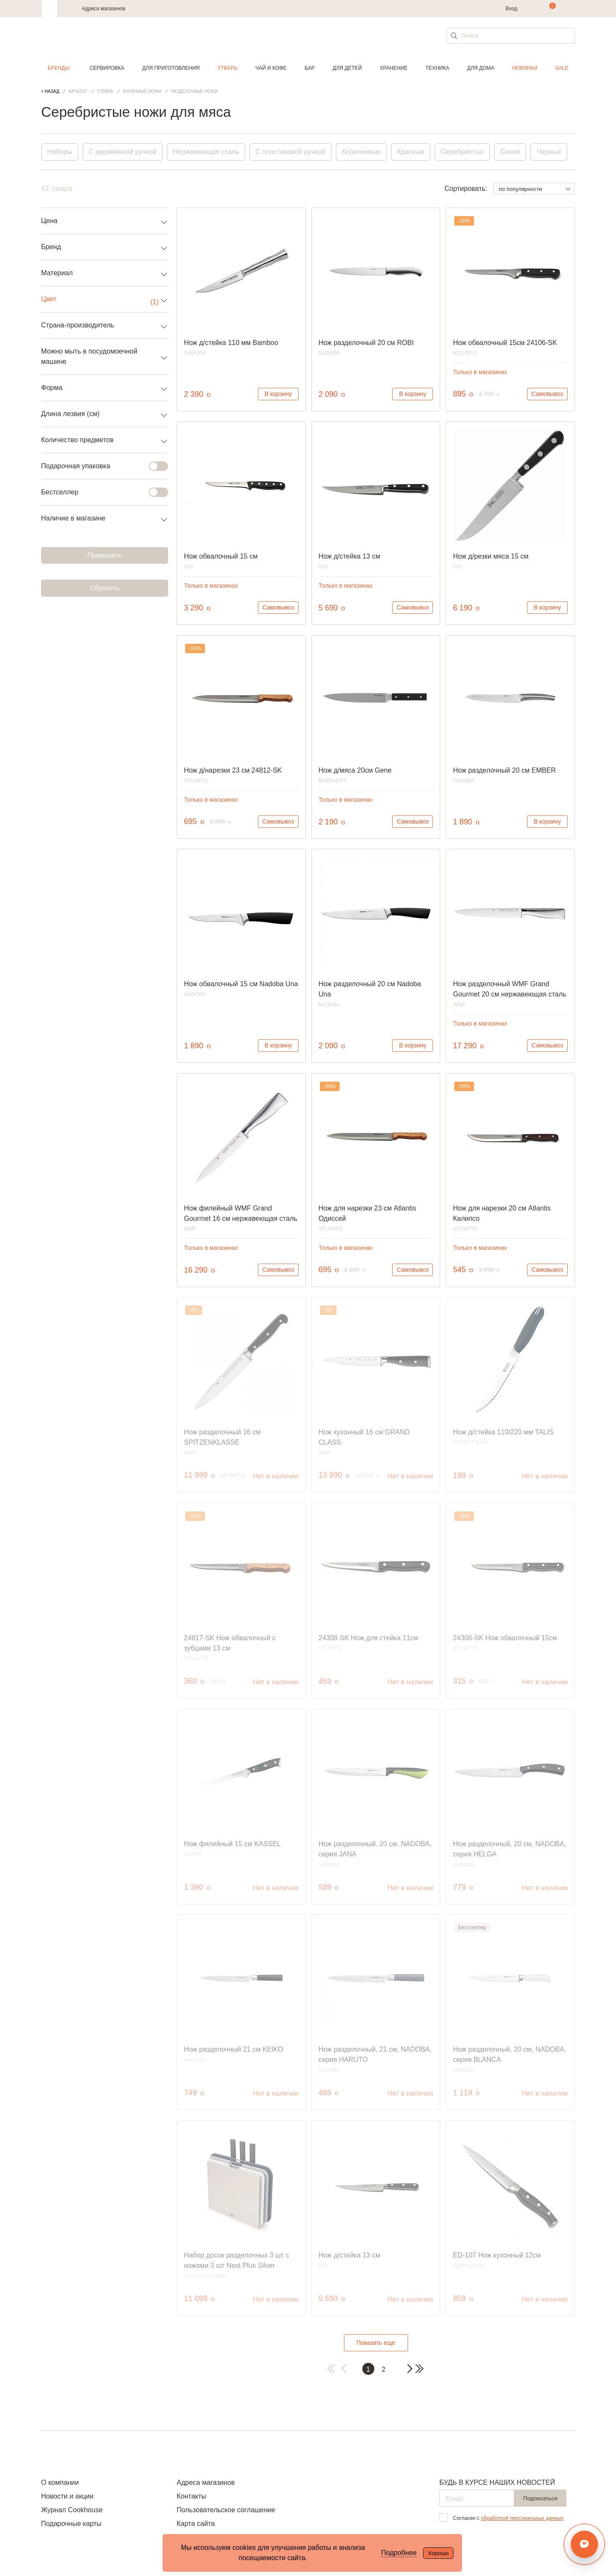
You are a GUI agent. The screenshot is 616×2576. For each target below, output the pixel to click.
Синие (510, 151)
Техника (438, 68)
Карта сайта (196, 2523)
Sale (562, 68)
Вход (511, 9)
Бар (310, 68)
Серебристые (462, 151)
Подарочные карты (71, 2523)
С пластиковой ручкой (290, 151)
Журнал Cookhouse (72, 2510)
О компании (60, 2482)
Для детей (347, 68)
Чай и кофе (271, 68)
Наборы (59, 151)
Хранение (393, 68)
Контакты (191, 2496)
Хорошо (438, 2553)
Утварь (227, 68)
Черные (548, 151)
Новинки (524, 68)
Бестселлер (99, 492)
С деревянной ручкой (123, 151)
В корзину (278, 393)
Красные (410, 151)
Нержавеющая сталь (206, 151)
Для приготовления (170, 68)
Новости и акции (67, 2496)
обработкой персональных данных (522, 2518)
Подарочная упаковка (99, 466)
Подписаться (540, 2498)
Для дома (480, 68)
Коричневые (361, 151)
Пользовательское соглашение (226, 2510)
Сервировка (106, 68)
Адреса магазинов (103, 9)
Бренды (58, 68)
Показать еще (375, 2342)
